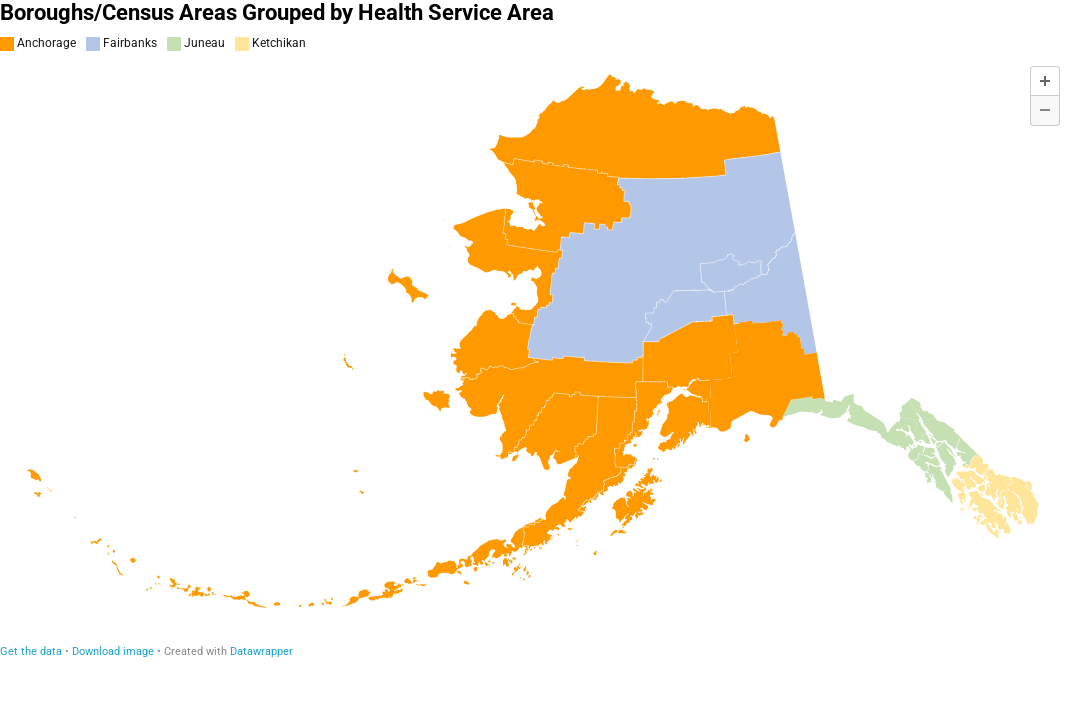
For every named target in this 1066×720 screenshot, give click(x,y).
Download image (113, 651)
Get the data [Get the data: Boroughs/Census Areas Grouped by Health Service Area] (31, 651)
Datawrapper (261, 651)
